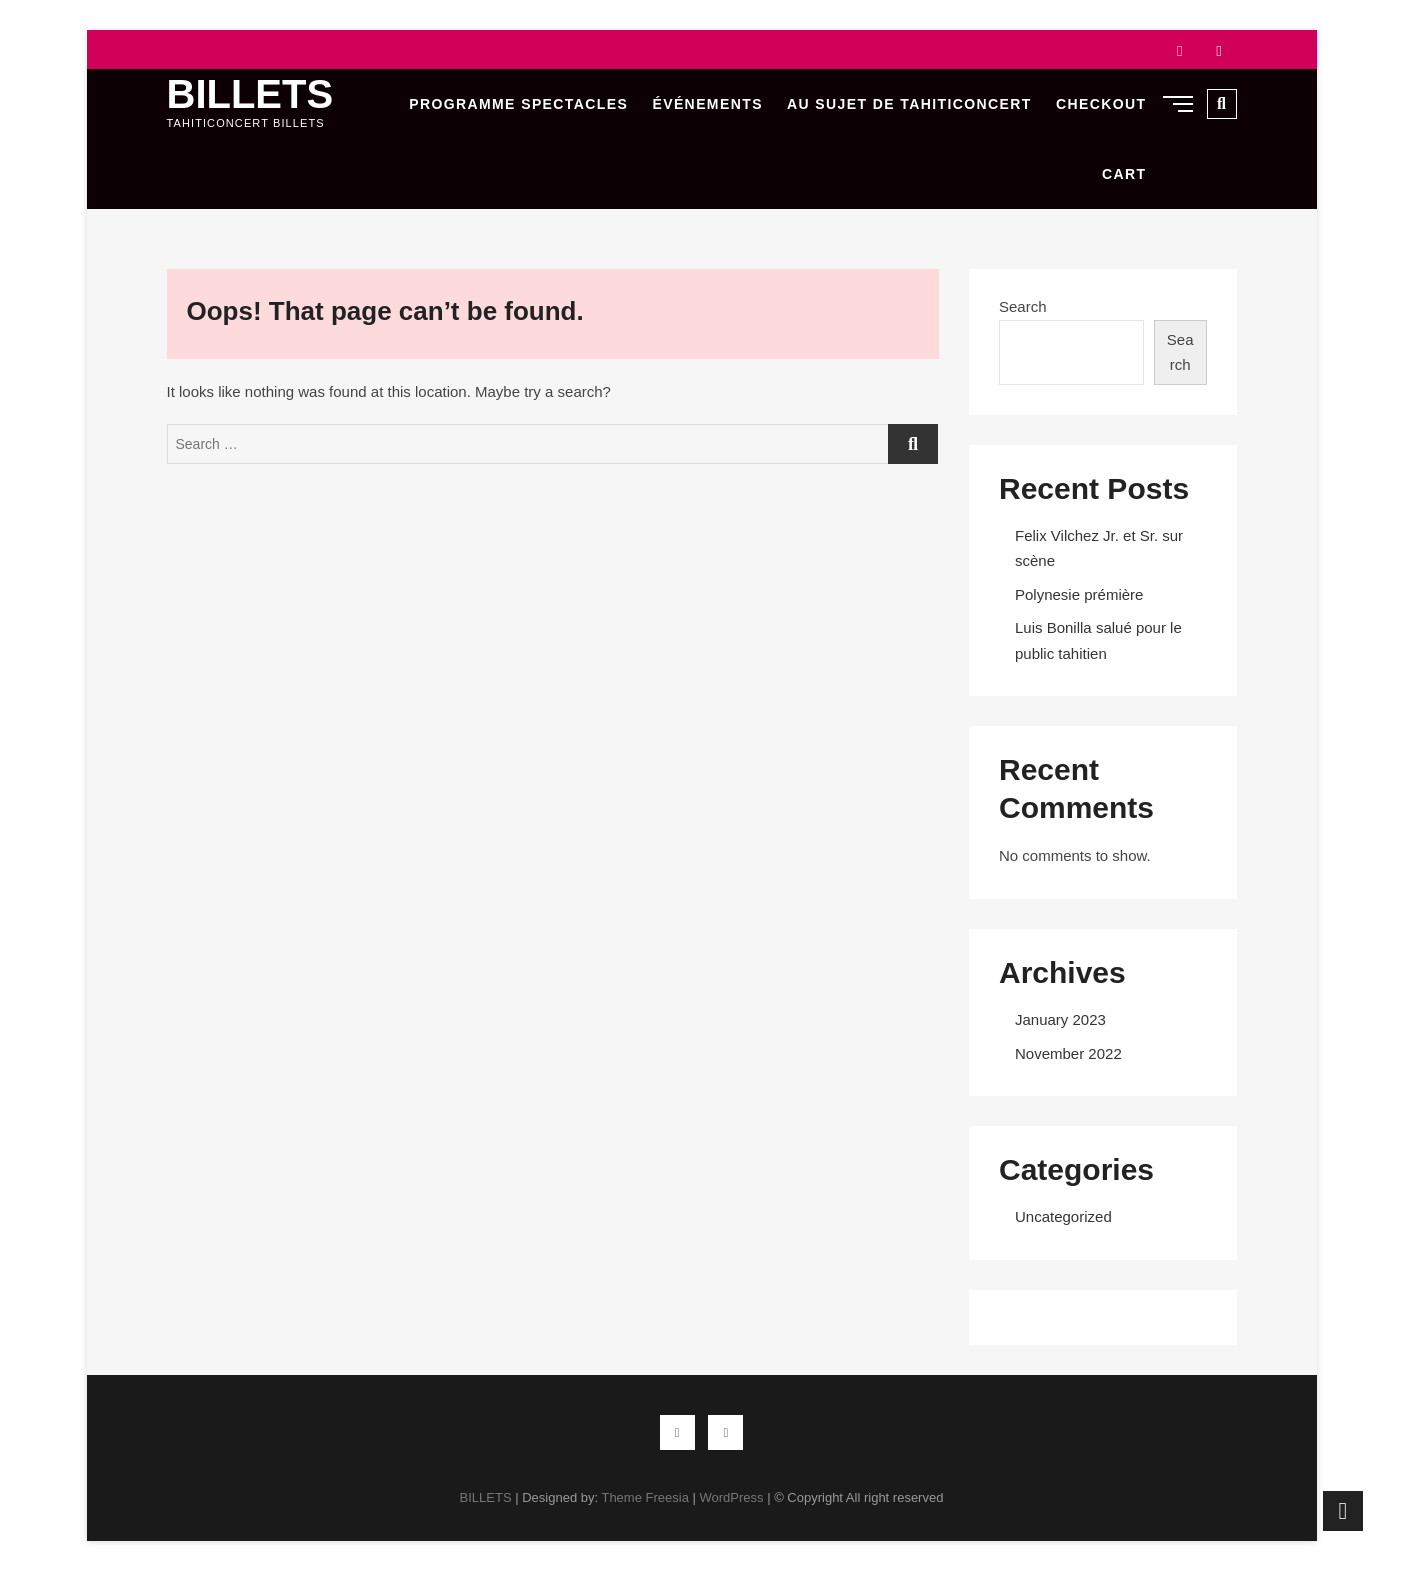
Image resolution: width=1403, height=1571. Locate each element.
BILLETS (250, 94)
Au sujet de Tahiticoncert (909, 104)
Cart (1124, 174)
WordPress (731, 1497)
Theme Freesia (644, 1497)
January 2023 (1060, 1019)
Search (1023, 306)
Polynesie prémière (1079, 594)
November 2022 (1068, 1053)
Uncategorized (1063, 1216)
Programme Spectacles (518, 104)
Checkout (1101, 104)
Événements (707, 104)
